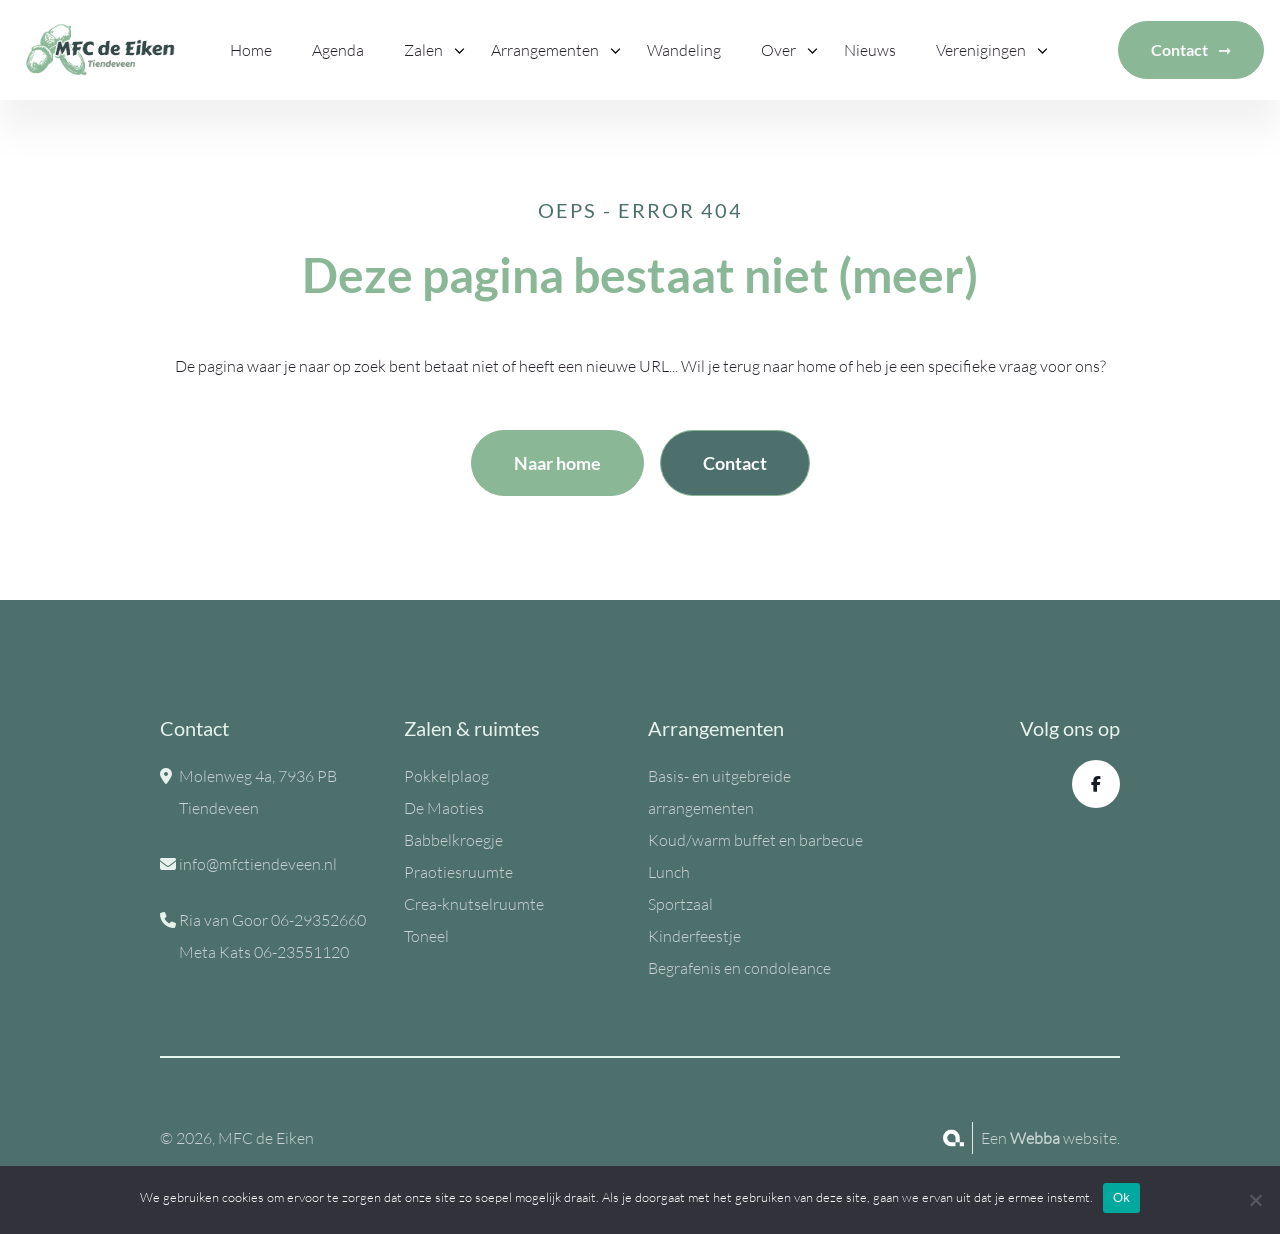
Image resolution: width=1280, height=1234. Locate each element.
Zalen (423, 50)
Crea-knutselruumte (474, 904)
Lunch (669, 872)
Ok (1121, 1197)
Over (778, 50)
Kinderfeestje (694, 936)
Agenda (338, 50)
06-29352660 (318, 920)
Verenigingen (981, 50)
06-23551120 (301, 952)
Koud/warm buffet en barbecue (755, 840)
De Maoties (444, 808)
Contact (1179, 49)
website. (1065, 1138)
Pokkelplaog (446, 776)
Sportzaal (680, 904)
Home (251, 50)
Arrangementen (545, 50)
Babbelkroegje (453, 840)
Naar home (557, 463)
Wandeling (684, 50)
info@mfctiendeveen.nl (258, 864)
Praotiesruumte (458, 872)
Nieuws (870, 50)
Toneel (426, 936)
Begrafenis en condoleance (739, 968)
